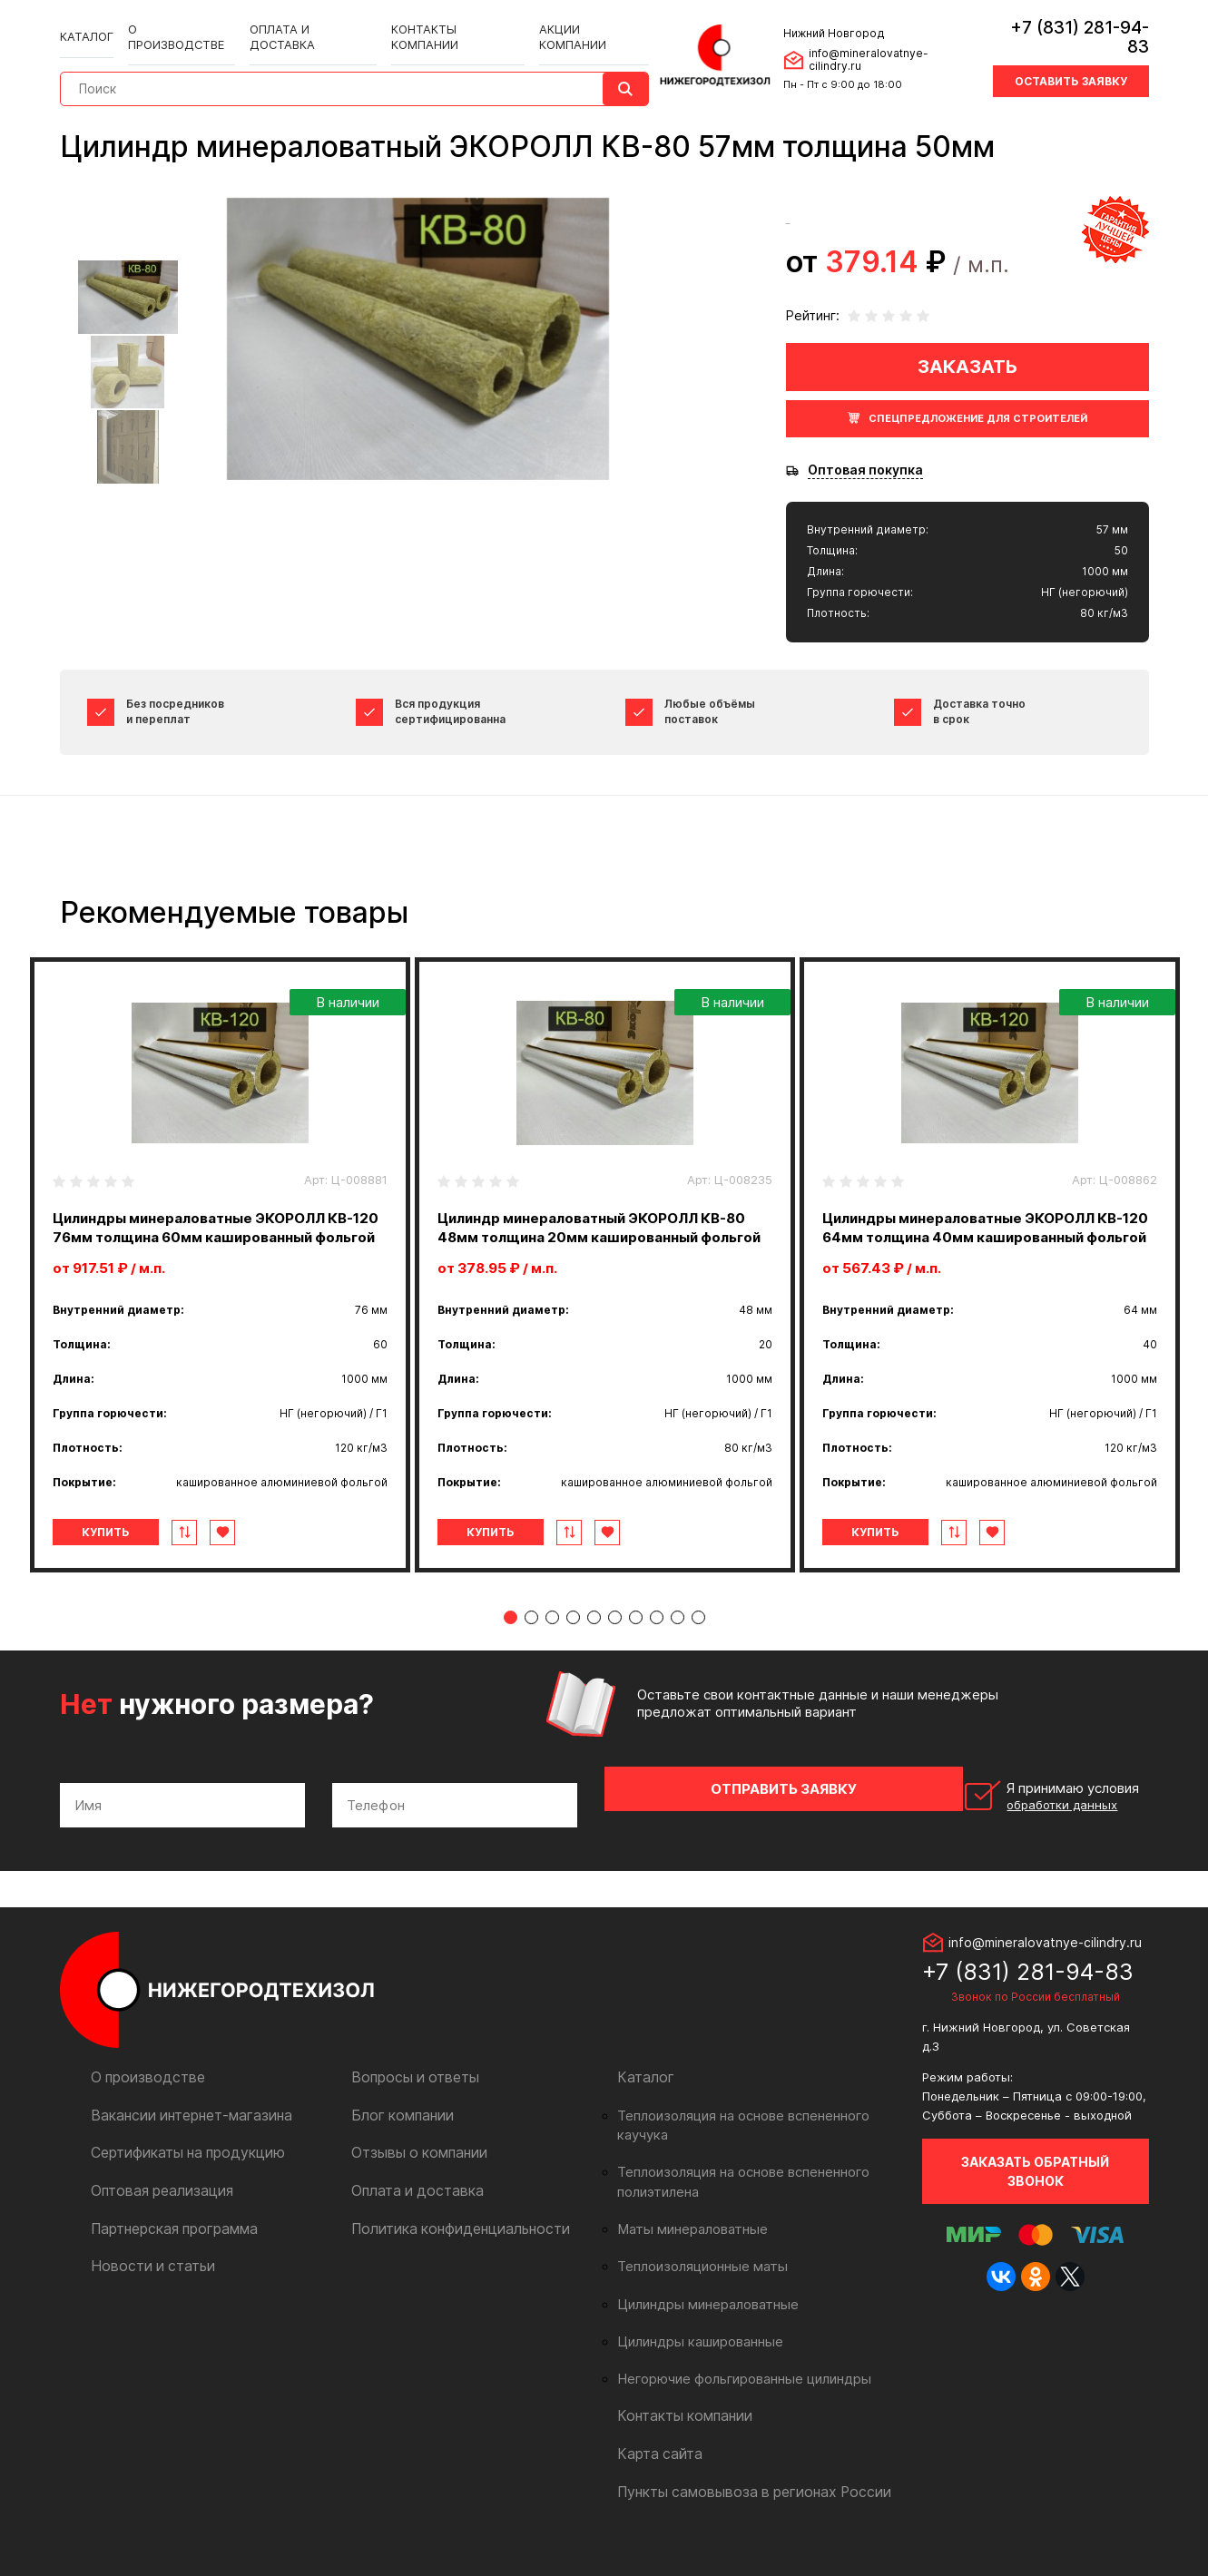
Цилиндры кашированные (694, 2342)
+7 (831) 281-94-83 (1067, 22)
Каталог (87, 19)
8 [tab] (656, 1655)
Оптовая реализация (156, 2210)
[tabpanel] (220, 1284)
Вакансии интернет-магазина (183, 2136)
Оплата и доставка (303, 19)
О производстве (178, 19)
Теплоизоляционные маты (695, 2267)
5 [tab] (594, 1655)
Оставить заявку (1070, 57)
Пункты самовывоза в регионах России (741, 2490)
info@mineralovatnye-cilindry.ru (885, 44)
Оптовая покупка (865, 470)
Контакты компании (441, 19)
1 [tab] (510, 1655)
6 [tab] (615, 1655)
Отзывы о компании (413, 2173)
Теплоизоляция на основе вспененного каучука (758, 2137)
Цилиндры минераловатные (700, 2304)
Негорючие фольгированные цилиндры (733, 2379)
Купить (136, 1570)
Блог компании (397, 2136)
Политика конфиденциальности (449, 2248)
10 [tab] (698, 1655)
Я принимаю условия (1023, 1826)
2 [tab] (531, 1655)
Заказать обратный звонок (1035, 2192)
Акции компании (572, 19)
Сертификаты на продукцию (179, 2173)
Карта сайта (655, 2453)
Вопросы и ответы (409, 2099)
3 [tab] (552, 1655)
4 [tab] (573, 1655)
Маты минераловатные (685, 2230)
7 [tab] (636, 1655)
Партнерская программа (168, 2248)
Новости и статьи (146, 2285)
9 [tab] (677, 1655)
